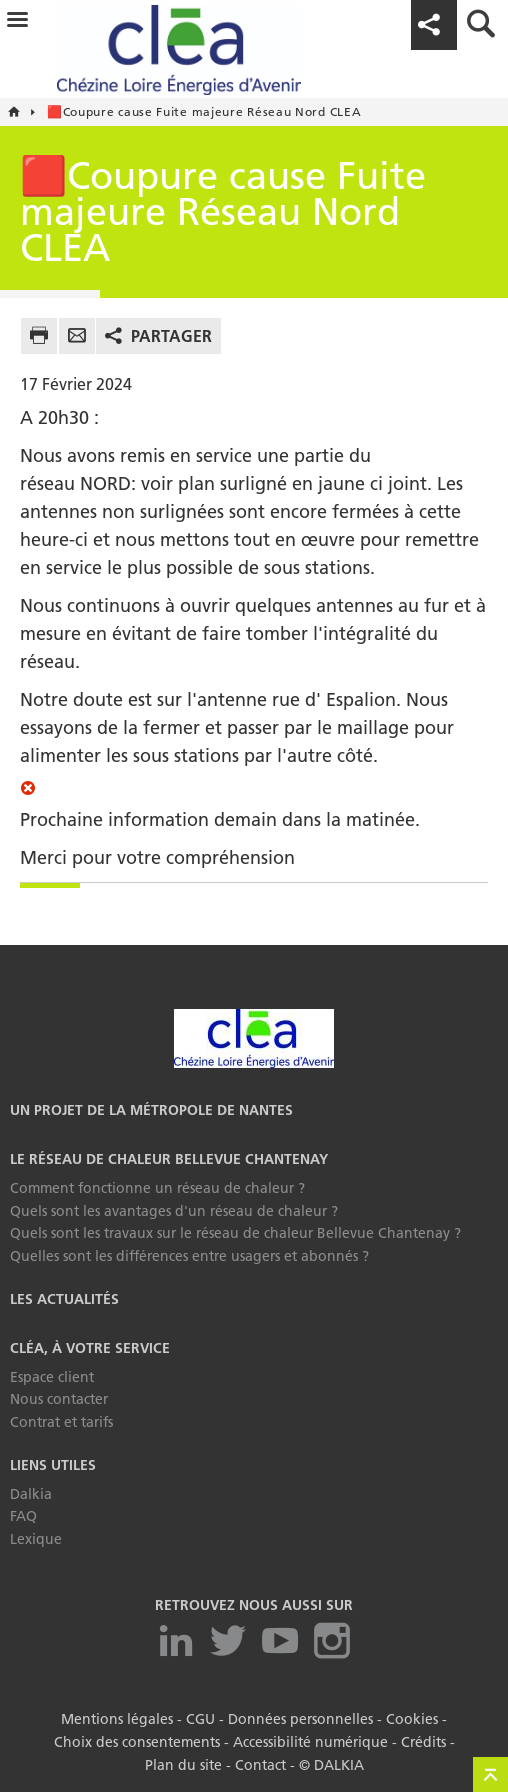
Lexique (36, 1539)
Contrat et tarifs (61, 1422)
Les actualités (64, 1299)
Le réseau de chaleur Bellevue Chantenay (169, 1159)
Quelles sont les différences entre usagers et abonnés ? (189, 1256)
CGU (200, 1718)
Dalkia (31, 1494)
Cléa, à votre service (90, 1348)
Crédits (423, 1740)
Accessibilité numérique (310, 1740)
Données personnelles (300, 1718)
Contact (260, 1763)
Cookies (412, 1718)
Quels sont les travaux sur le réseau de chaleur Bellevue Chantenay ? (235, 1233)
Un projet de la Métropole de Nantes (151, 1110)
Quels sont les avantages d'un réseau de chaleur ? (174, 1211)
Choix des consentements (137, 1740)
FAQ (23, 1516)
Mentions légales (117, 1718)
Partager (171, 336)
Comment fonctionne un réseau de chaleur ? (157, 1188)
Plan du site (183, 1763)
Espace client (52, 1377)
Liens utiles (53, 1465)
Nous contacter (59, 1399)
